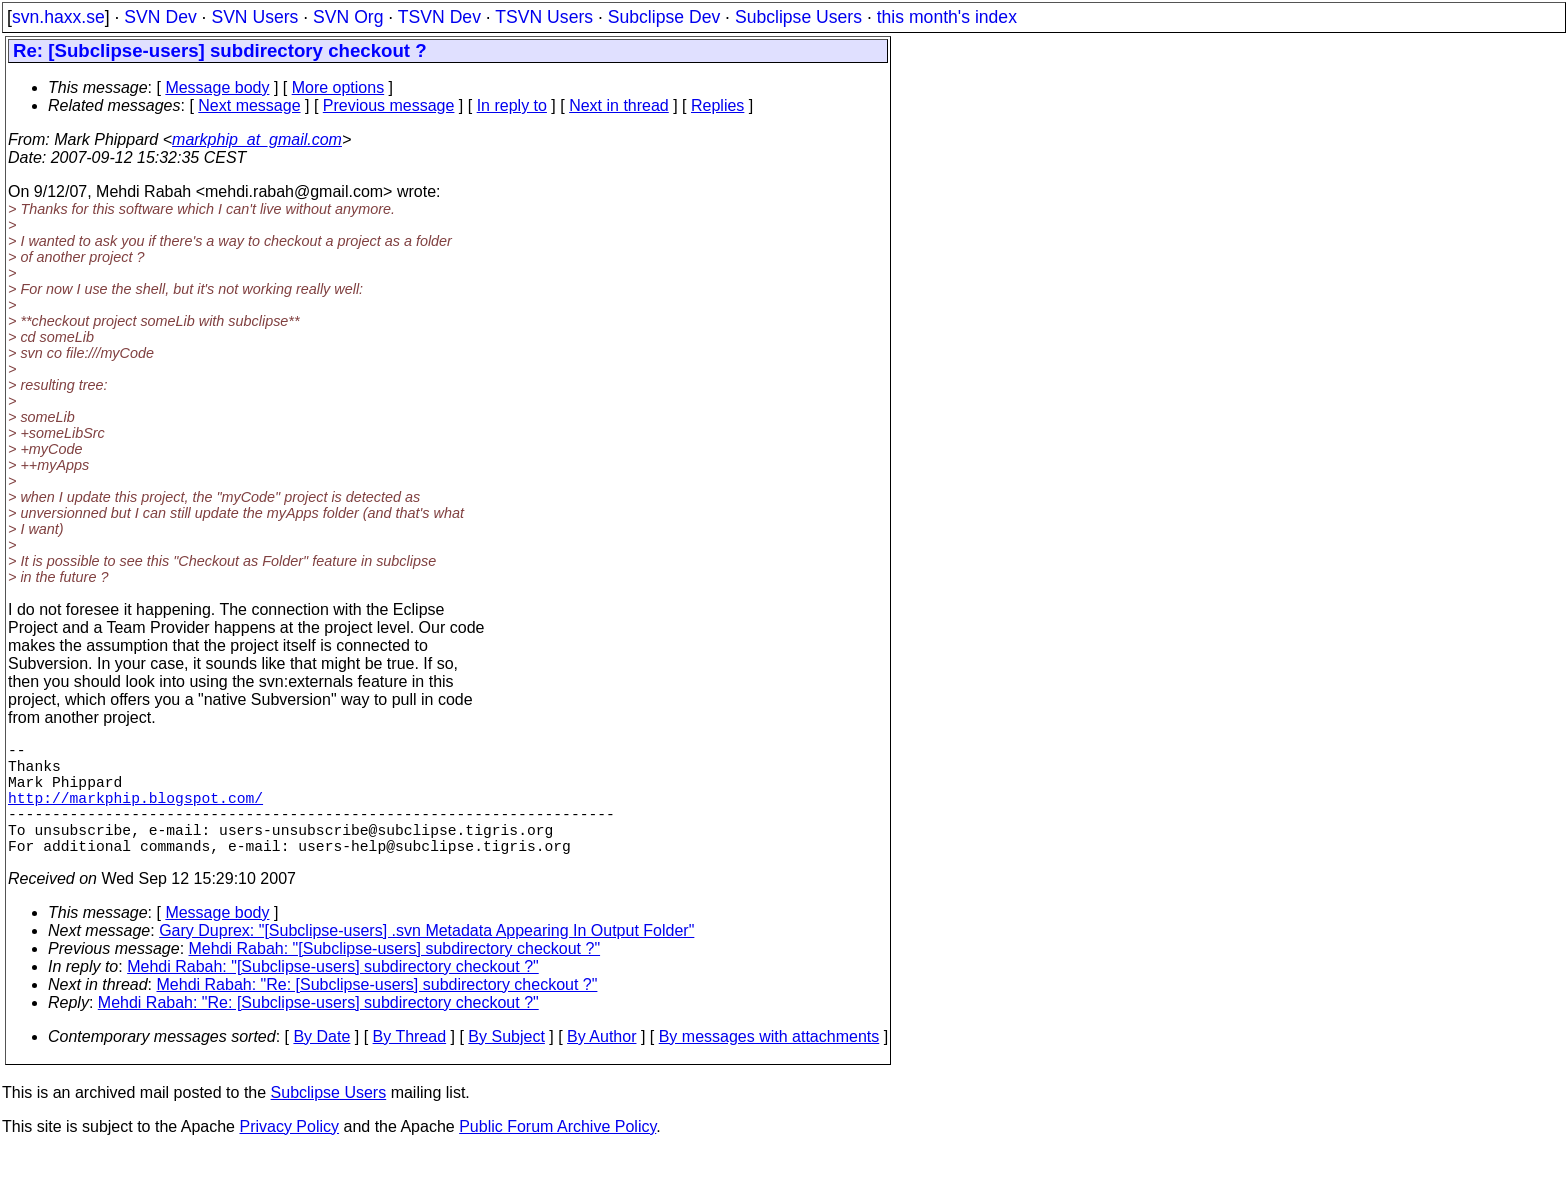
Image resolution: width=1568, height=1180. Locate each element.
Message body (217, 87)
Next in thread (619, 105)
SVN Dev (160, 17)
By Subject (506, 1064)
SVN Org (348, 17)
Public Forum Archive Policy (557, 1154)
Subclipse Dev (664, 17)
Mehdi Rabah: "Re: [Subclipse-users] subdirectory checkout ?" (377, 1012)
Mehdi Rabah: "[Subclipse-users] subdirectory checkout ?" (395, 976)
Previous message (389, 105)
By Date (321, 1064)
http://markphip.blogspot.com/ (135, 813)
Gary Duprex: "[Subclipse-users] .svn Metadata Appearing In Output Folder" (426, 958)
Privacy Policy (289, 1154)
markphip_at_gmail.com (257, 139)
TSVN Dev (439, 17)
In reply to (512, 105)
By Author (601, 1064)
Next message (249, 105)
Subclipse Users (798, 17)
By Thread (410, 1064)
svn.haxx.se (58, 17)
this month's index (947, 17)
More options (338, 87)
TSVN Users (544, 17)
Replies (717, 105)
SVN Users (254, 17)
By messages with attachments (769, 1064)
